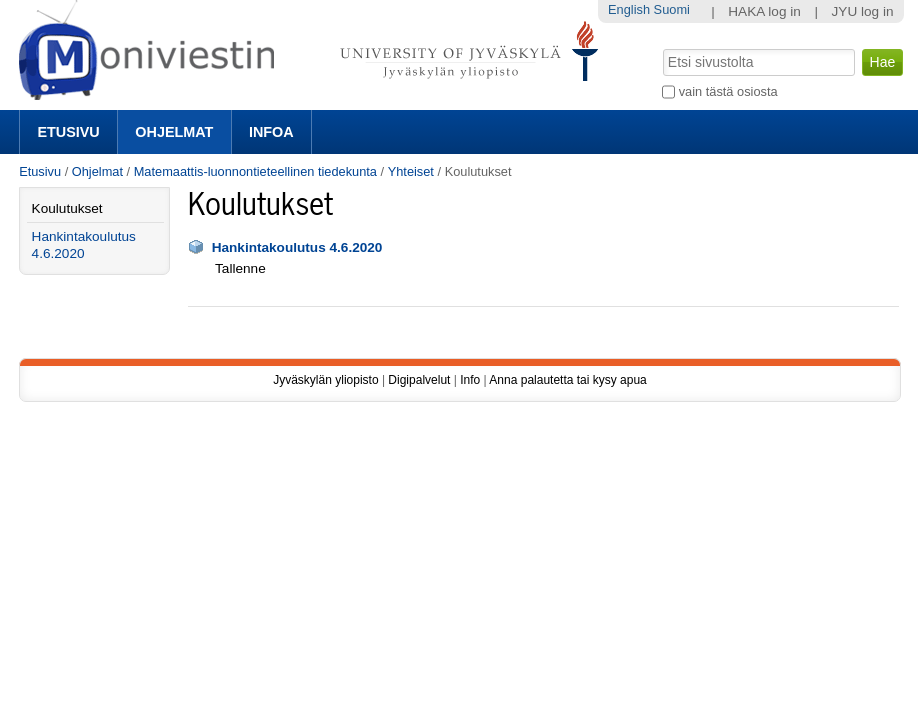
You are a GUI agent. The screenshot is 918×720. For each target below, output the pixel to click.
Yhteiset (411, 171)
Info (470, 380)
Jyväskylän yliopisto (325, 380)
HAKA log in (764, 11)
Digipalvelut (419, 380)
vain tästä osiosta (728, 91)
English (629, 9)
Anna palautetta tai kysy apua (567, 380)
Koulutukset (67, 208)
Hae (661, 47)
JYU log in (863, 11)
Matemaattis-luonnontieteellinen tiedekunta (255, 171)
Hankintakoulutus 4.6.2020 (297, 247)
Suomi (672, 9)
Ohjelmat (174, 132)
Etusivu (68, 132)
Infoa (271, 132)
